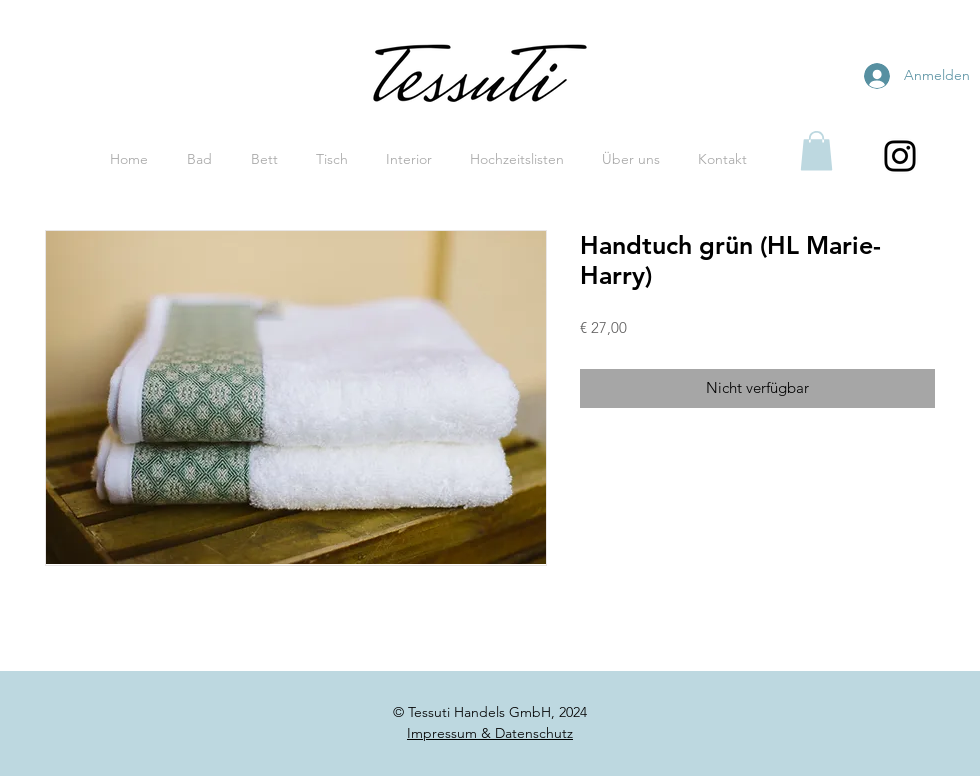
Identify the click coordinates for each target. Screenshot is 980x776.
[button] (816, 150)
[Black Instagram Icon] (900, 156)
